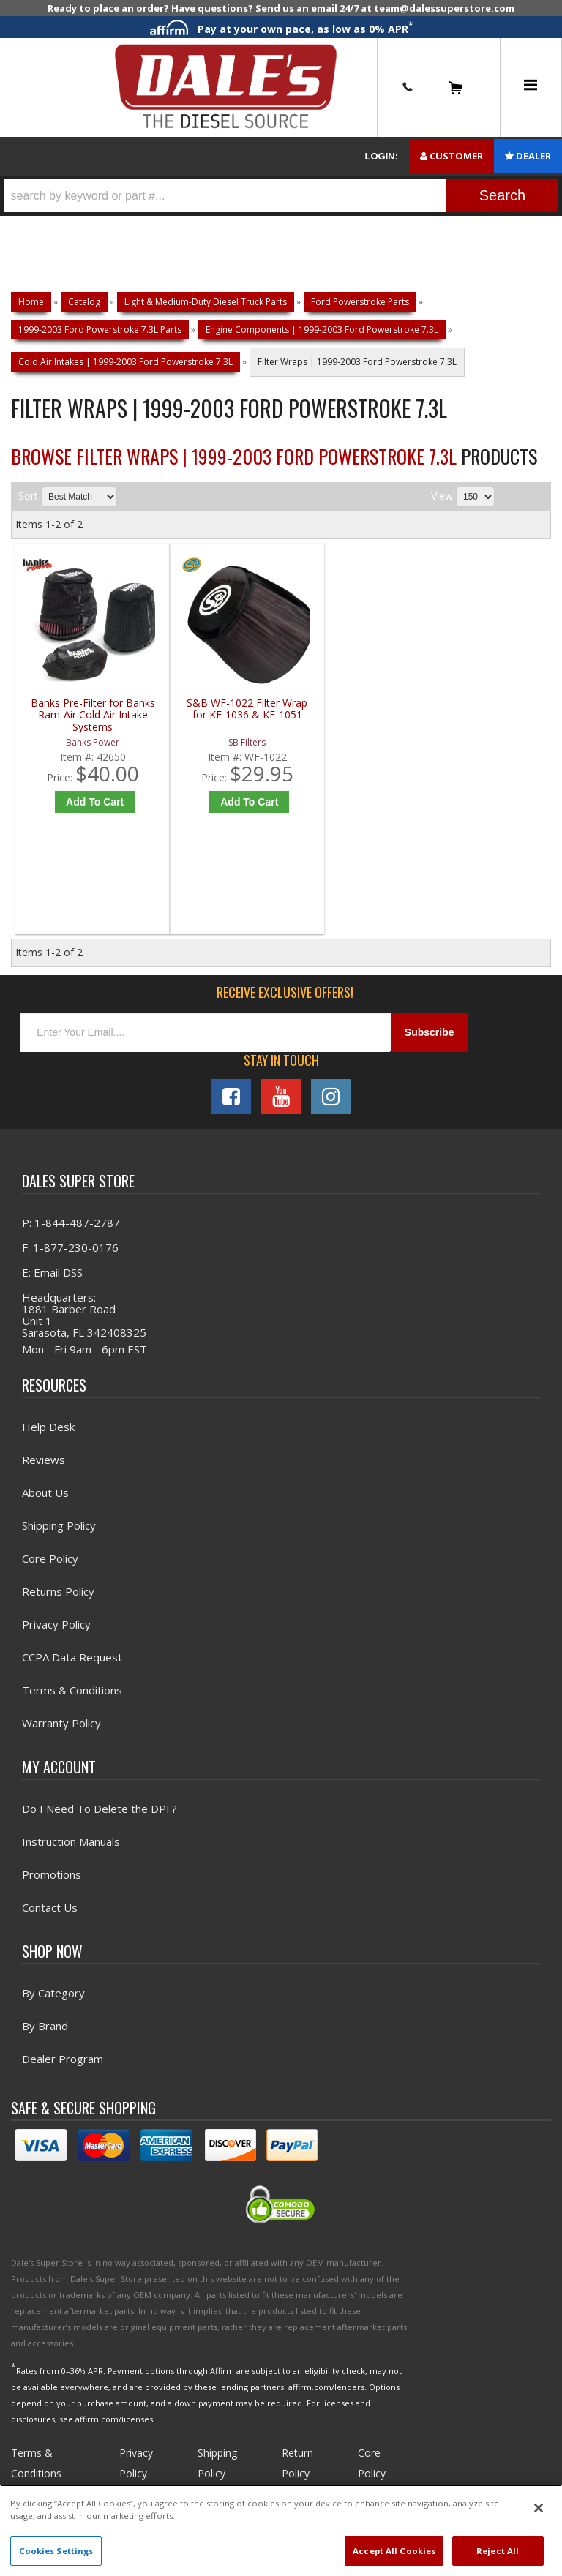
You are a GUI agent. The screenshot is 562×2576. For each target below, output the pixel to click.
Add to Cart (87, 802)
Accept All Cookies (394, 2550)
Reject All (497, 2550)
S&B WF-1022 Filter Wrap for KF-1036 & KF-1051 (218, 715)
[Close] (538, 2508)
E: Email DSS (52, 1276)
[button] (281, 195)
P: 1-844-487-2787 (71, 1227)
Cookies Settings (56, 2550)
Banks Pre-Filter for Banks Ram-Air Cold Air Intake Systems (83, 715)
